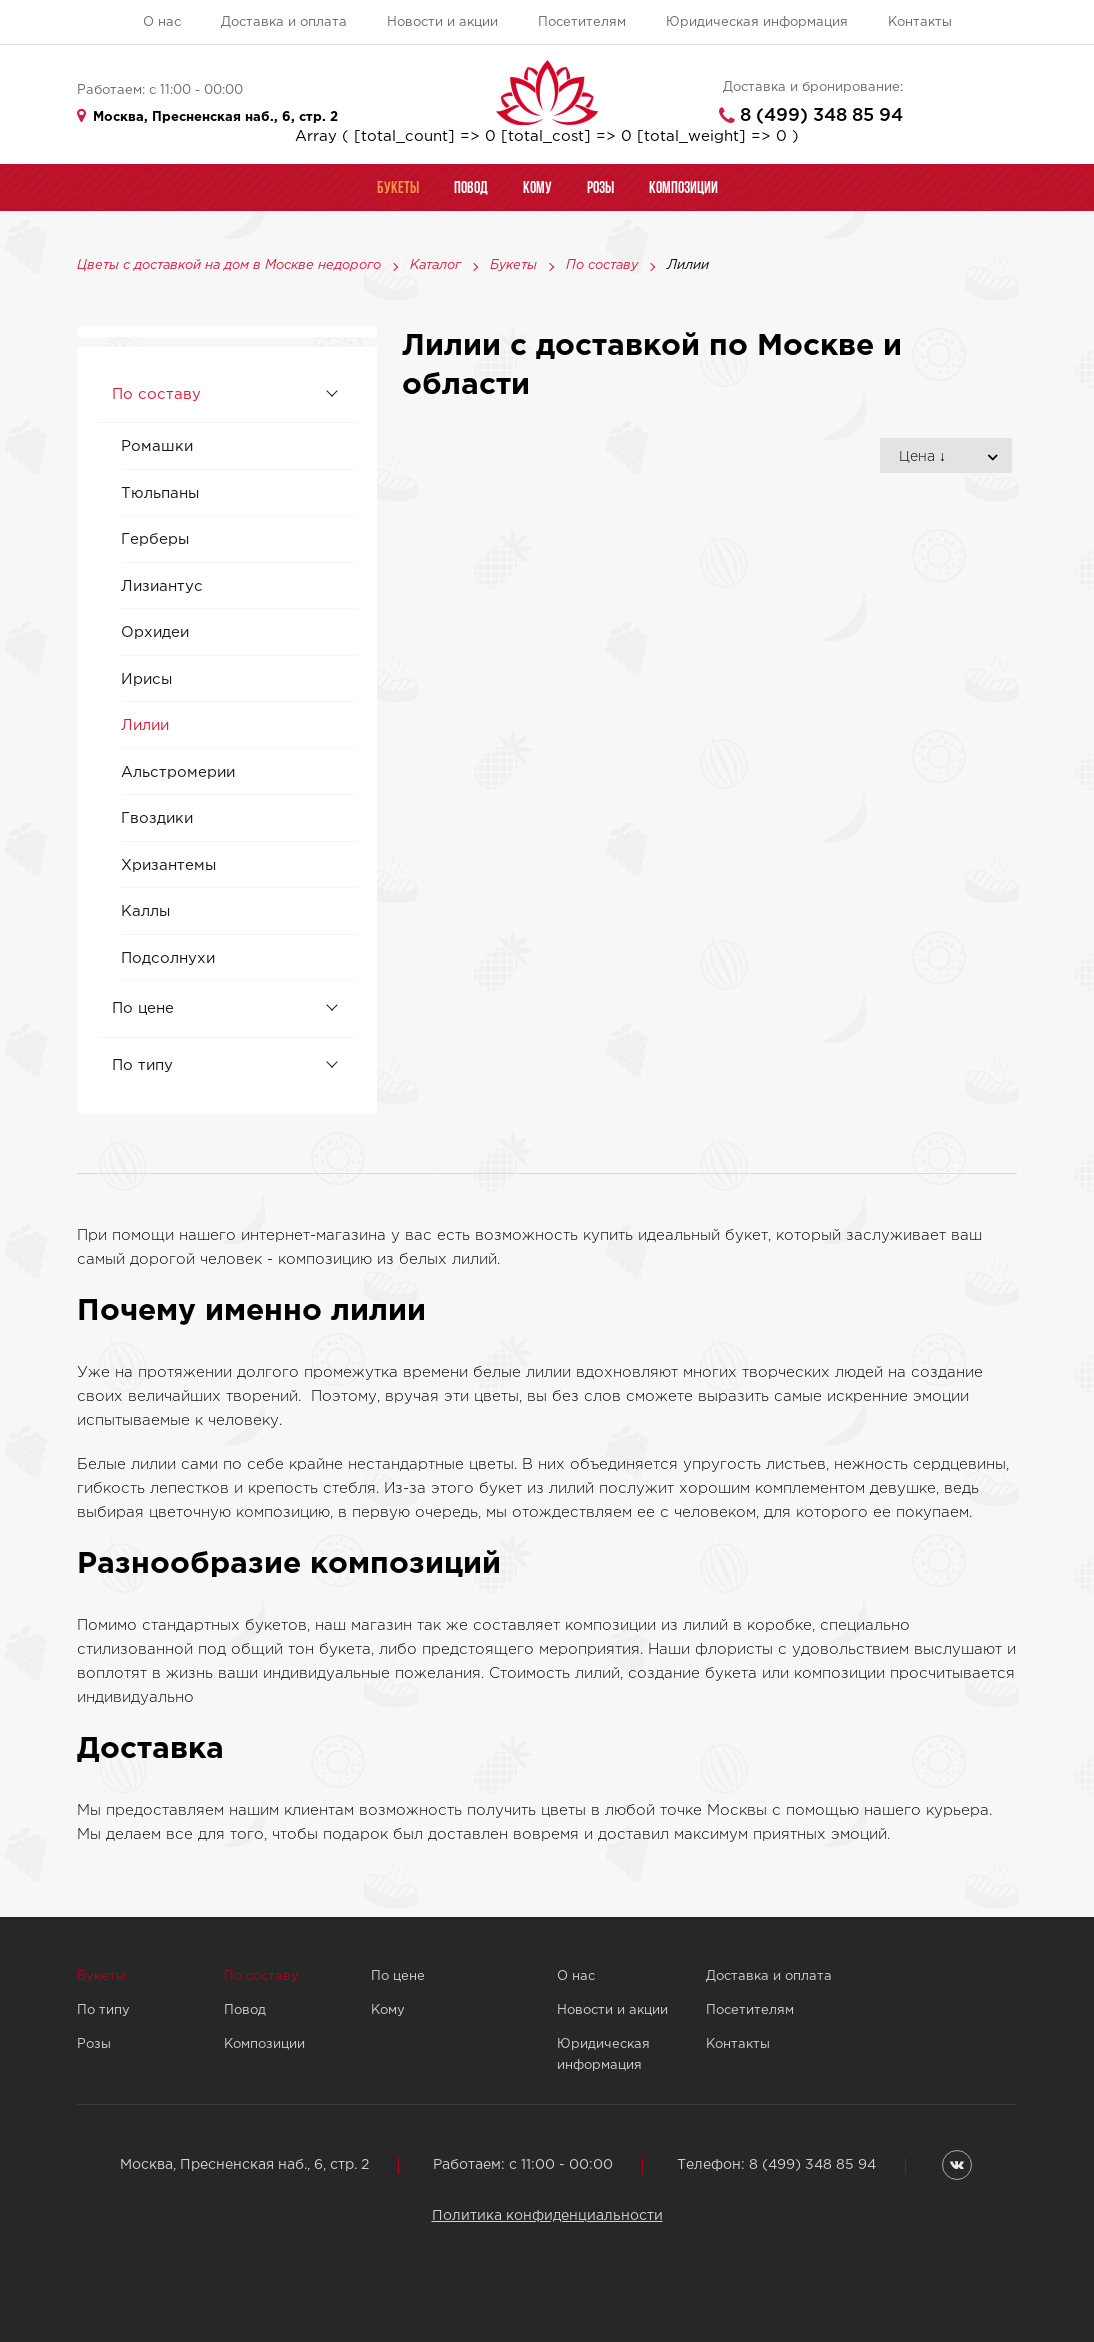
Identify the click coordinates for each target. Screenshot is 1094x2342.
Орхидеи (155, 632)
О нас (162, 22)
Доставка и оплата (284, 22)
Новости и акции (442, 22)
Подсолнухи (168, 958)
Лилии (145, 725)
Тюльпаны (160, 493)
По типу (142, 1065)
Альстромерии (178, 772)
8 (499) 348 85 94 (821, 116)
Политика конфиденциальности (547, 2216)
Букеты (513, 266)
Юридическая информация (757, 22)
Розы (94, 2044)
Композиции (264, 2044)
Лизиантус (162, 586)
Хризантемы (168, 865)
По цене (143, 1008)
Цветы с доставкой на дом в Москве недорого (229, 266)
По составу (602, 266)
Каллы (145, 911)
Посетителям (582, 22)
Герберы (155, 539)
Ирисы (146, 679)
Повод (245, 2010)
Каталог (435, 266)
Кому (388, 2010)
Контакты (920, 22)
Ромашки (157, 446)
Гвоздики (157, 818)
